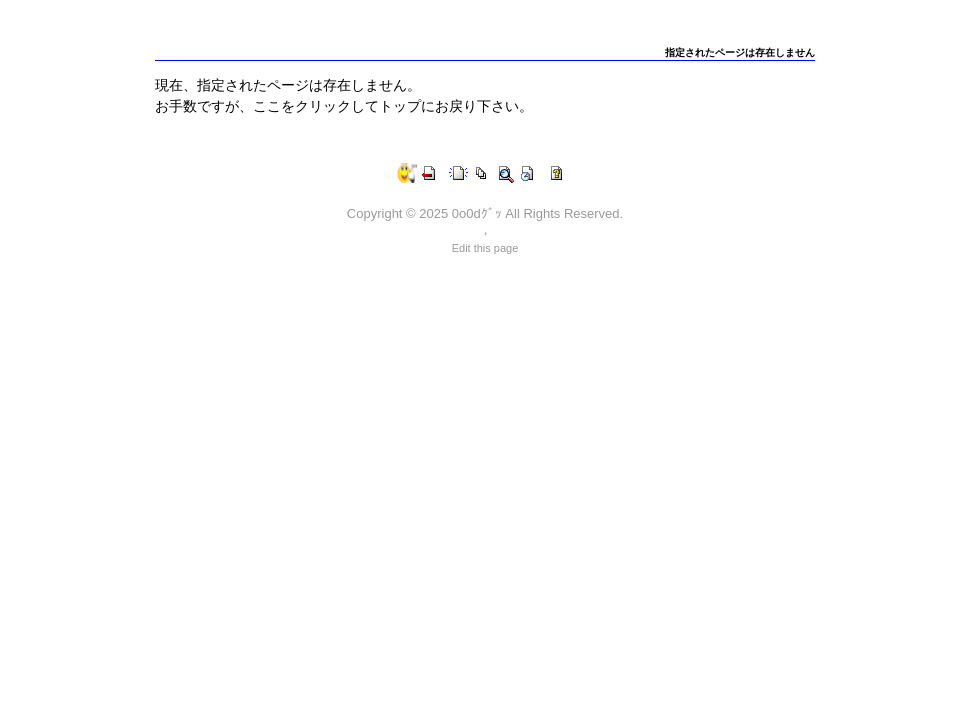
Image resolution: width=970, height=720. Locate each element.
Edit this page (485, 248)
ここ (267, 106)
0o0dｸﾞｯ (477, 213)
